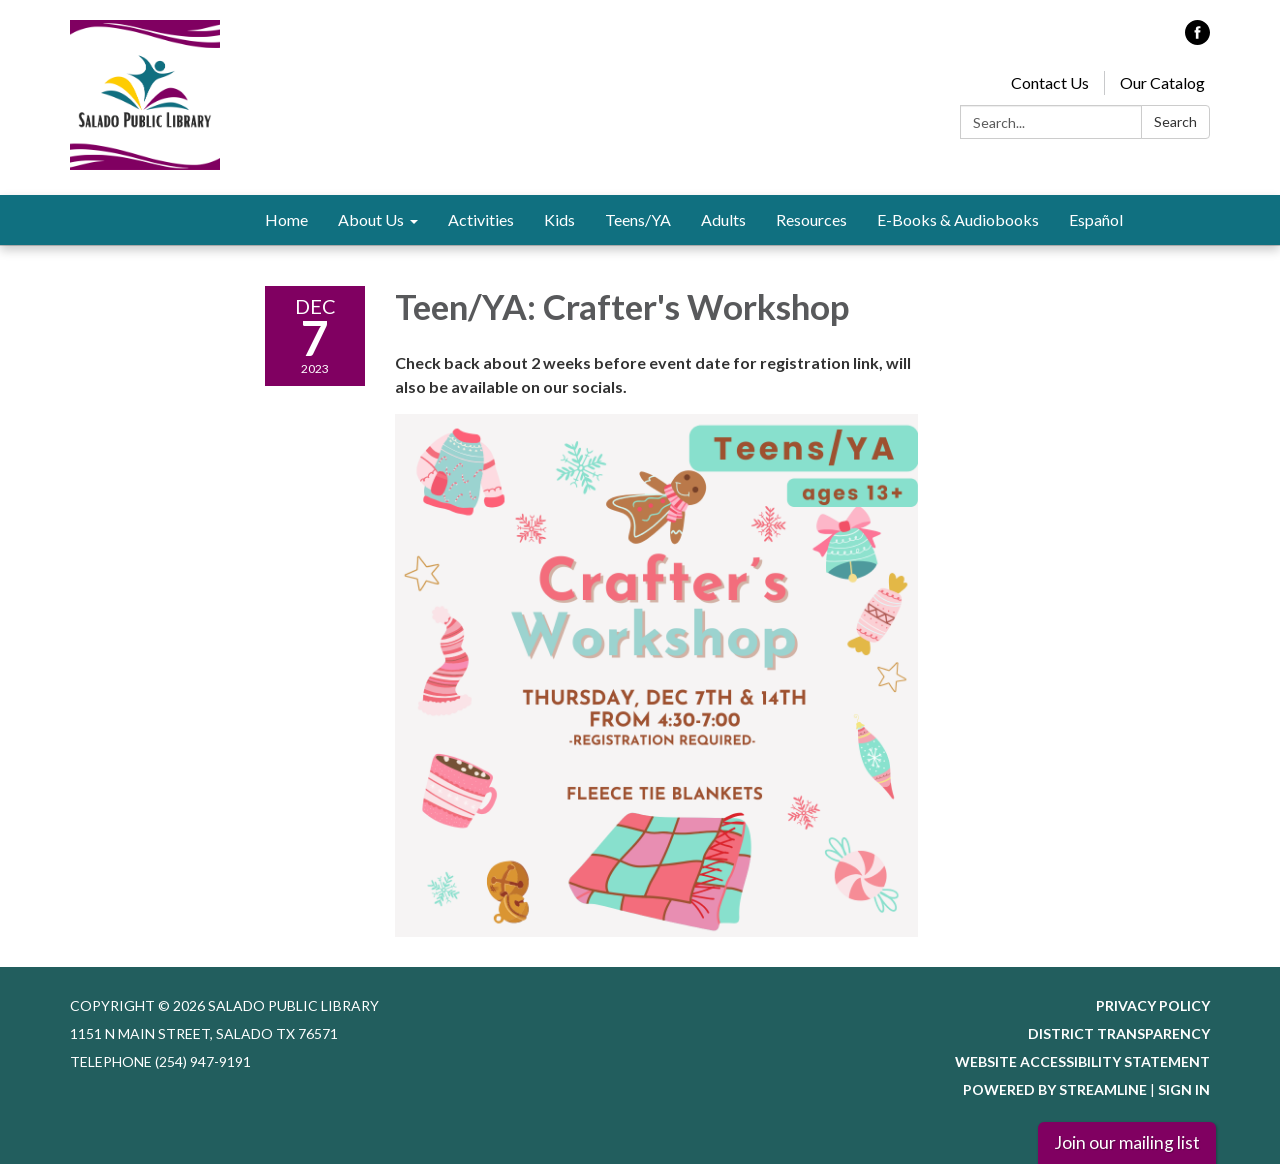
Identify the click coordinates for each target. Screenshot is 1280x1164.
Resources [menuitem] (811, 219)
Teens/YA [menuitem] (638, 219)
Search (1175, 121)
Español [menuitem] (1096, 219)
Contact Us (1050, 82)
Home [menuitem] (286, 219)
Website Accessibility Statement (1082, 1061)
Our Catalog (1162, 82)
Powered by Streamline (1055, 1089)
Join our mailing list (1127, 1142)
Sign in (1184, 1089)
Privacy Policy (1153, 1005)
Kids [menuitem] (559, 219)
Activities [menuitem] (481, 219)
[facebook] (1197, 38)
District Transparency (1119, 1033)
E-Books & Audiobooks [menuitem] (958, 219)
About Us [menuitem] (371, 219)
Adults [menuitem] (723, 219)
